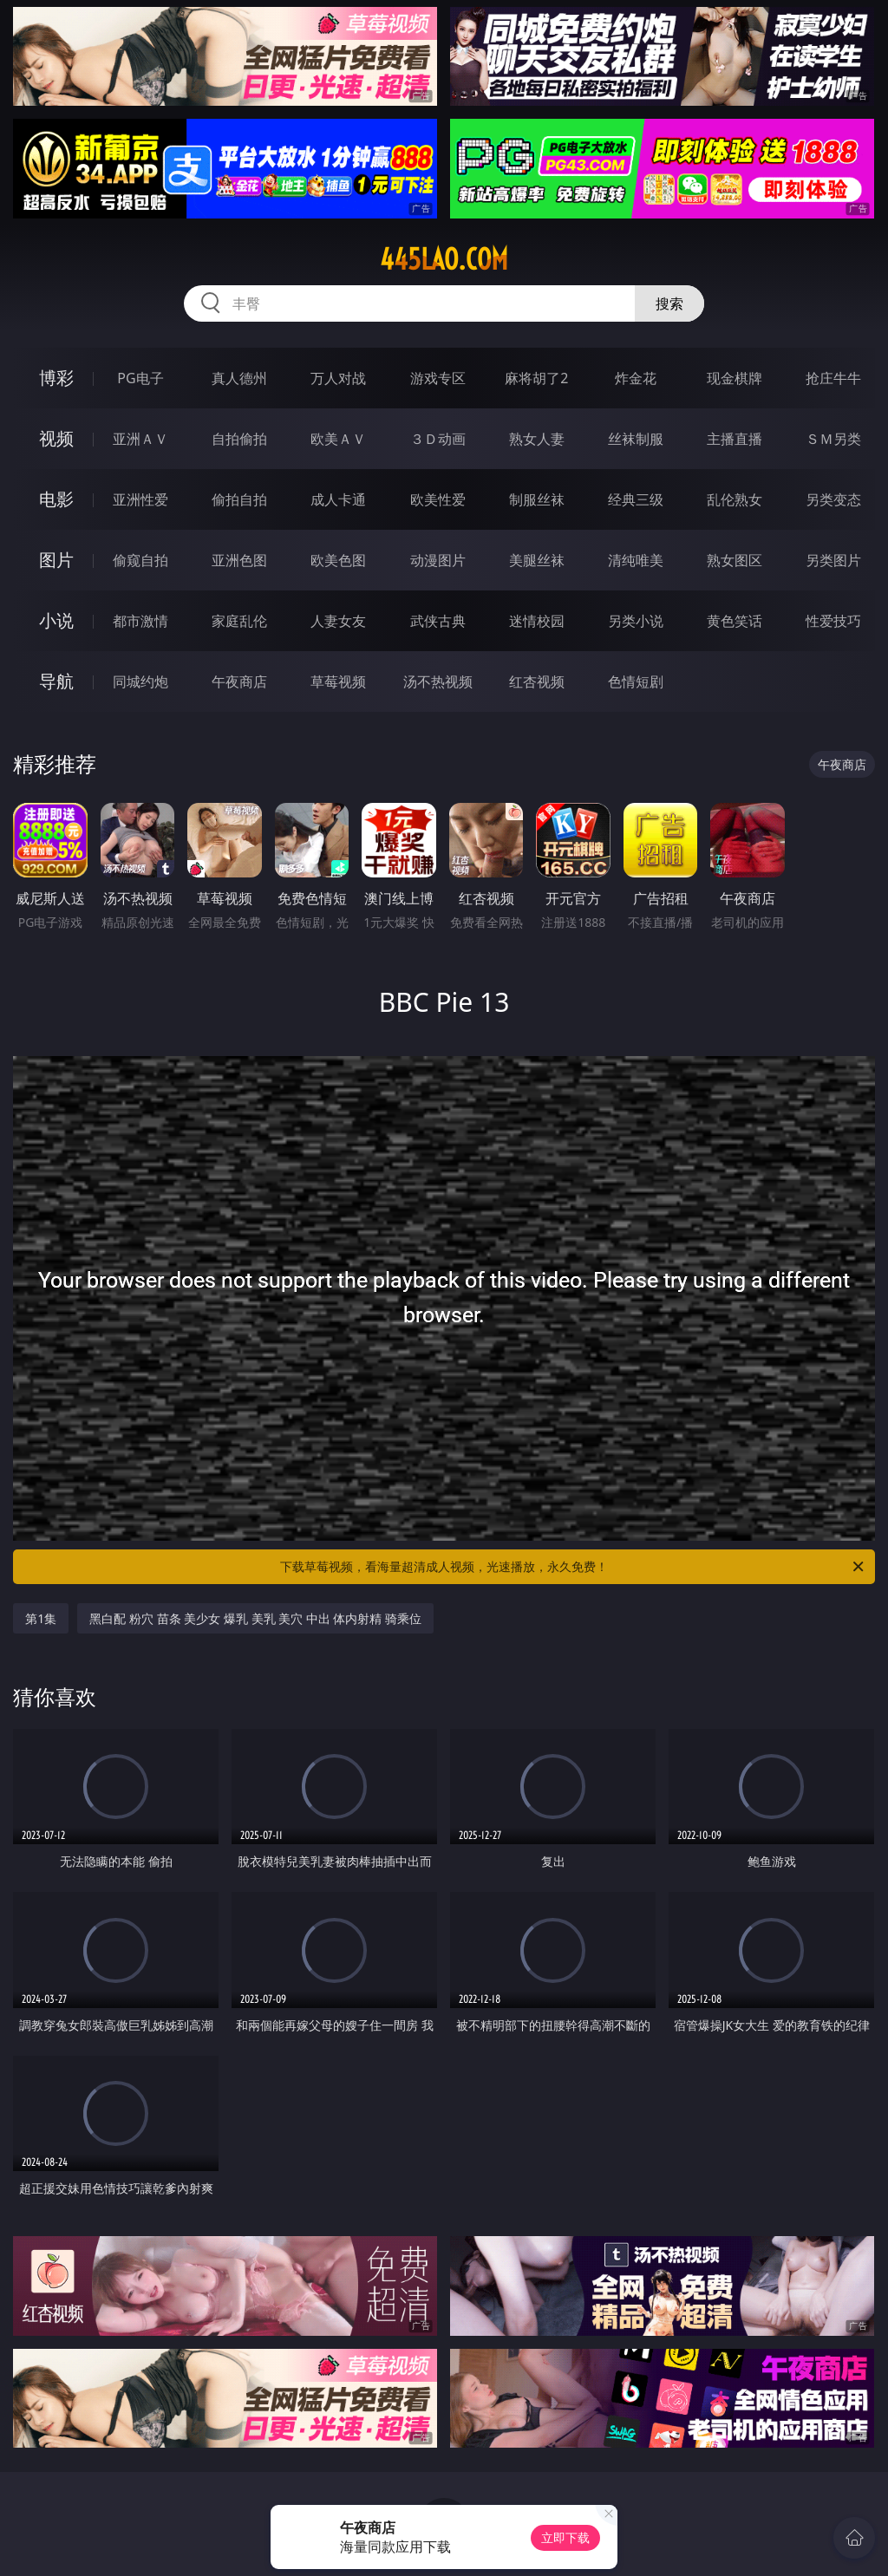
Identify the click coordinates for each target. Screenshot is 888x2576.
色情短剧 (635, 681)
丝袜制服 (635, 438)
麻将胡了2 (536, 378)
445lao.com (444, 259)
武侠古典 (438, 620)
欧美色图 (338, 560)
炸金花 (635, 378)
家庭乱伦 (239, 620)
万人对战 (338, 378)
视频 (56, 438)
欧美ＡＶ (338, 438)
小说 (56, 620)
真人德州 (239, 378)
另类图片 (833, 560)
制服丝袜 (537, 499)
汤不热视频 (438, 681)
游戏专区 (438, 378)
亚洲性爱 (140, 499)
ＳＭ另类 (833, 438)
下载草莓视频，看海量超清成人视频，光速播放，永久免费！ (573, 1566)
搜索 (669, 303)
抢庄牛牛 (833, 378)
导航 (56, 681)
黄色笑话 (734, 620)
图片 (56, 559)
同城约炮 (140, 681)
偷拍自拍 (239, 499)
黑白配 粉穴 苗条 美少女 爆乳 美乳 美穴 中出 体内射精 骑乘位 (255, 1618)
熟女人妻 (537, 438)
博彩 (56, 377)
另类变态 (833, 499)
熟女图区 (734, 560)
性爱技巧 (833, 620)
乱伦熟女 (734, 499)
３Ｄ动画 (438, 438)
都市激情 (140, 620)
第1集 (40, 1618)
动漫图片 (438, 560)
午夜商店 (239, 681)
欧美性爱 (438, 499)
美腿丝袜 (537, 560)
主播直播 (734, 438)
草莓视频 (338, 681)
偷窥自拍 (140, 560)
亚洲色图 (239, 560)
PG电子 (140, 378)
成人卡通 (338, 499)
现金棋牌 (734, 378)
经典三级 (635, 499)
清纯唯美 (635, 560)
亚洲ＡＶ (140, 438)
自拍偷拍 (239, 438)
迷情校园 (537, 620)
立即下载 (565, 2537)
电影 (56, 499)
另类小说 (635, 620)
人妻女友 (338, 620)
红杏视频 (537, 681)
